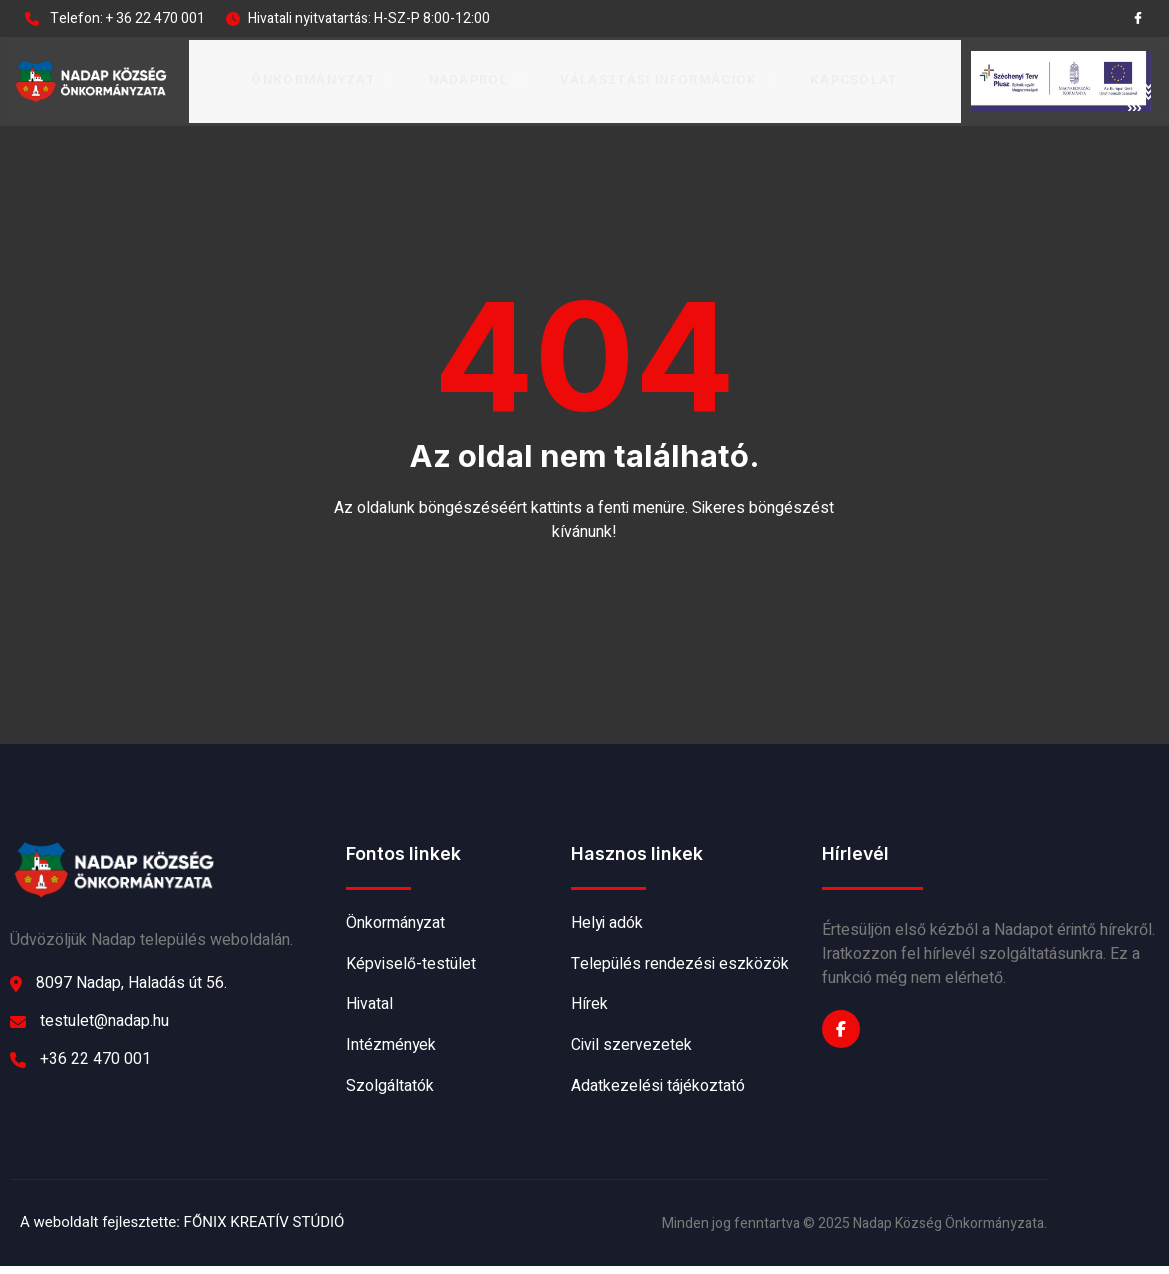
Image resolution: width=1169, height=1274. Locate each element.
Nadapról (476, 78)
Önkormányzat (322, 78)
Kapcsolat (853, 78)
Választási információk (666, 78)
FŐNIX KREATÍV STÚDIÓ (264, 1230)
